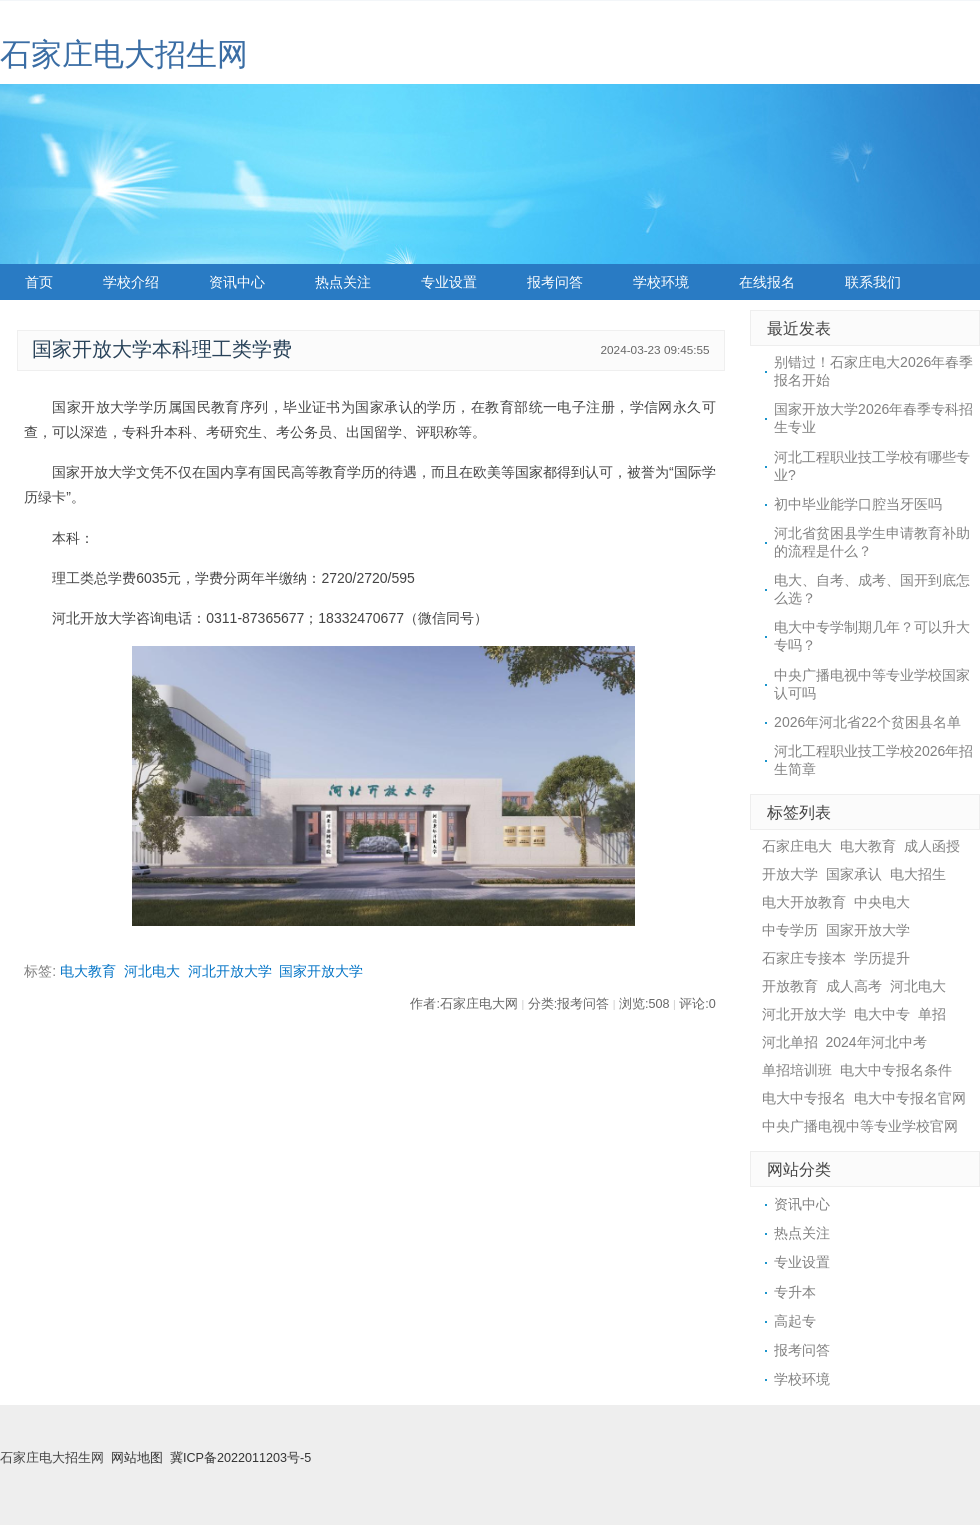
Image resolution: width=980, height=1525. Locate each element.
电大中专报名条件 (896, 1070)
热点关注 (343, 282)
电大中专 (882, 1014)
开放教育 (790, 986)
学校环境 (661, 282)
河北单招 (790, 1042)
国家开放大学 (321, 971)
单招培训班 (797, 1070)
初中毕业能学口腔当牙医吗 (858, 504)
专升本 (795, 1292)
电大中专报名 (804, 1098)
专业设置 (449, 282)
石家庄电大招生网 (124, 54)
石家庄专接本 (804, 958)
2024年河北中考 (876, 1042)
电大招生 (918, 874)
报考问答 (555, 282)
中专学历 (790, 930)
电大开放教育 (804, 902)
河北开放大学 (230, 971)
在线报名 (767, 282)
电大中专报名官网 (910, 1098)
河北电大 (152, 971)
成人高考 (854, 986)
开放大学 (790, 874)
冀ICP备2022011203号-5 (240, 1458)
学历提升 (882, 958)
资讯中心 (237, 282)
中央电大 (882, 902)
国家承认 (854, 874)
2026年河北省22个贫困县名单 (867, 722)
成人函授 (932, 846)
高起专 (795, 1321)
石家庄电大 (797, 846)
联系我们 (873, 282)
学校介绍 (131, 282)
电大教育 (88, 971)
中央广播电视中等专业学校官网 (860, 1126)
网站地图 (137, 1458)
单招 (932, 1014)
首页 (39, 282)
